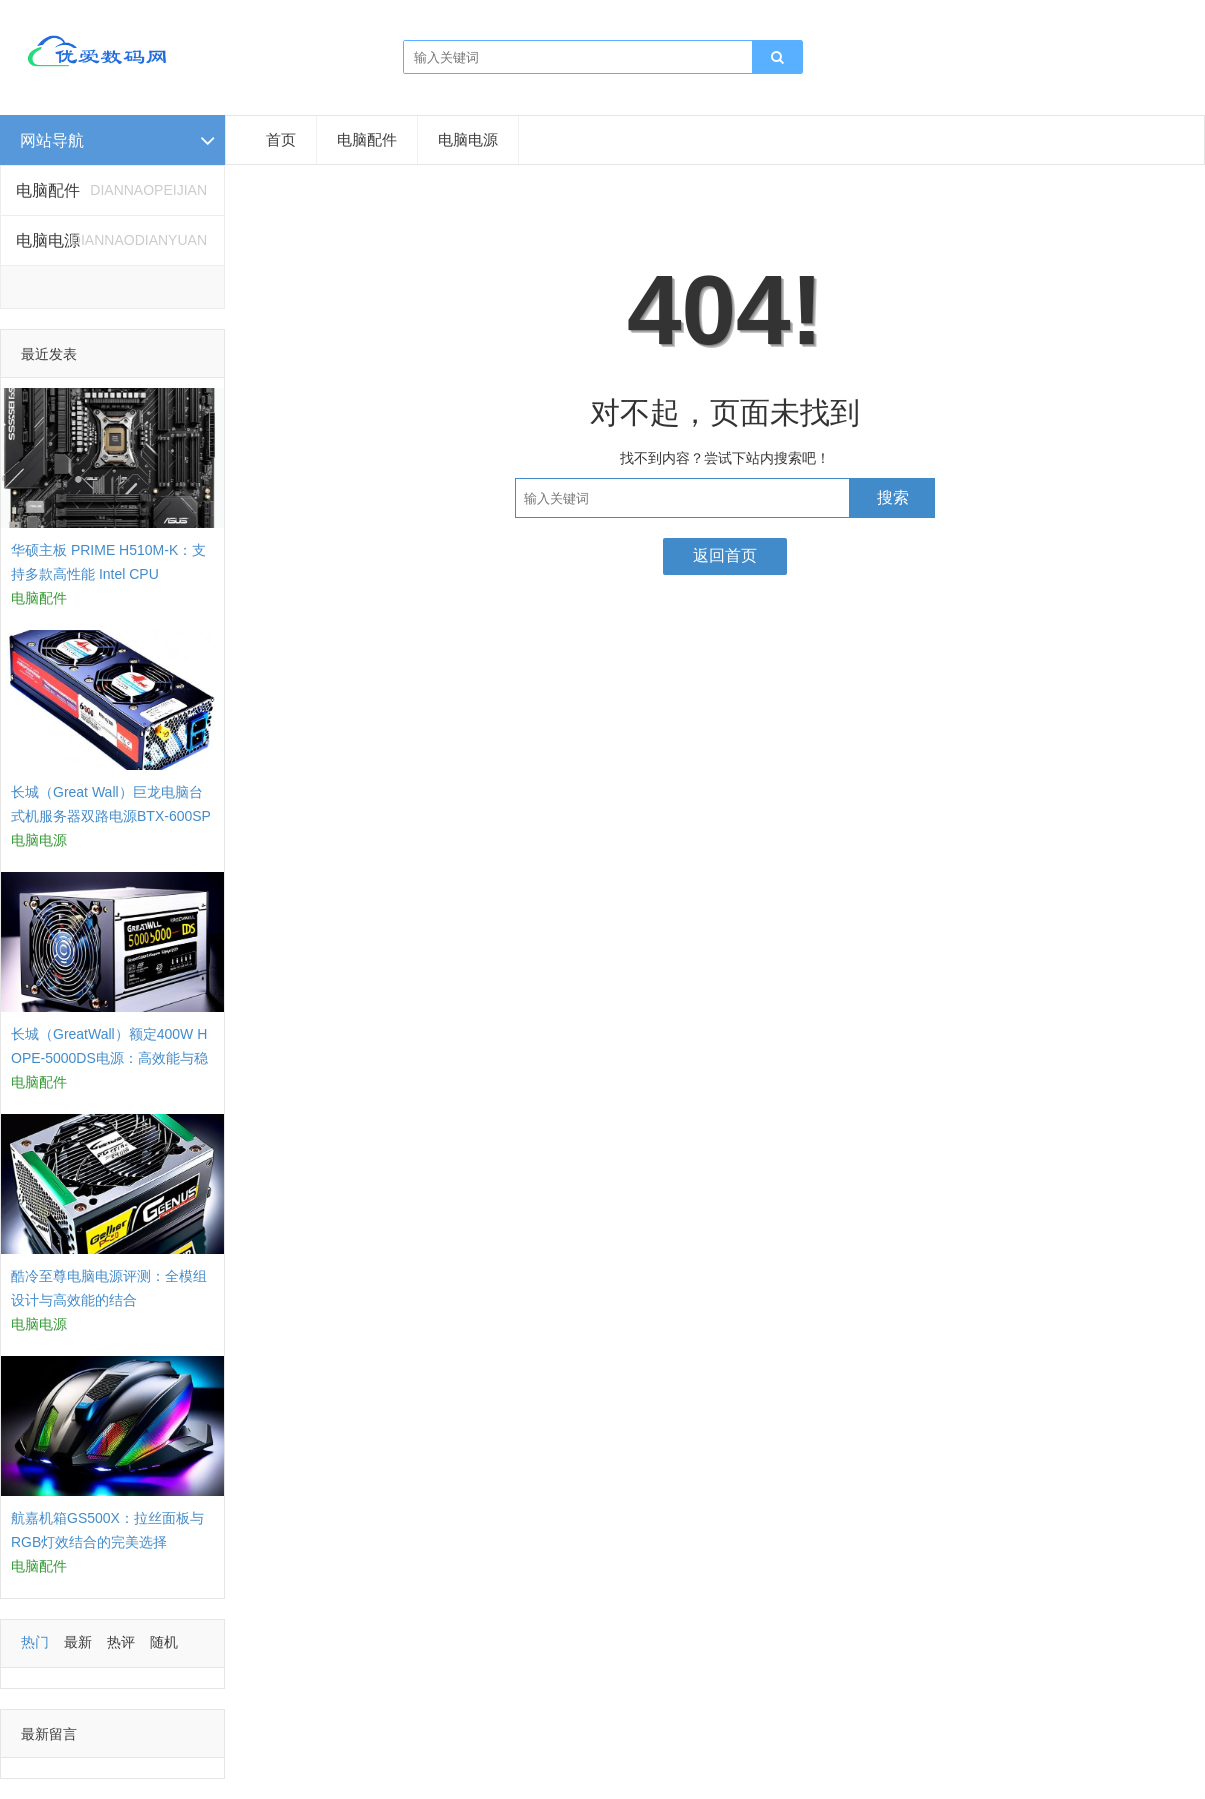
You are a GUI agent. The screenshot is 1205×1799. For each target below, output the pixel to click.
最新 (78, 1642)
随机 (164, 1642)
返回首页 (725, 555)
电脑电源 (468, 139)
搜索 (893, 497)
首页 (281, 139)
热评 (121, 1642)
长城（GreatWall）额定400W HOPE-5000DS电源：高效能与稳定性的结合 (109, 1058)
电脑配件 (367, 139)
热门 (35, 1642)
